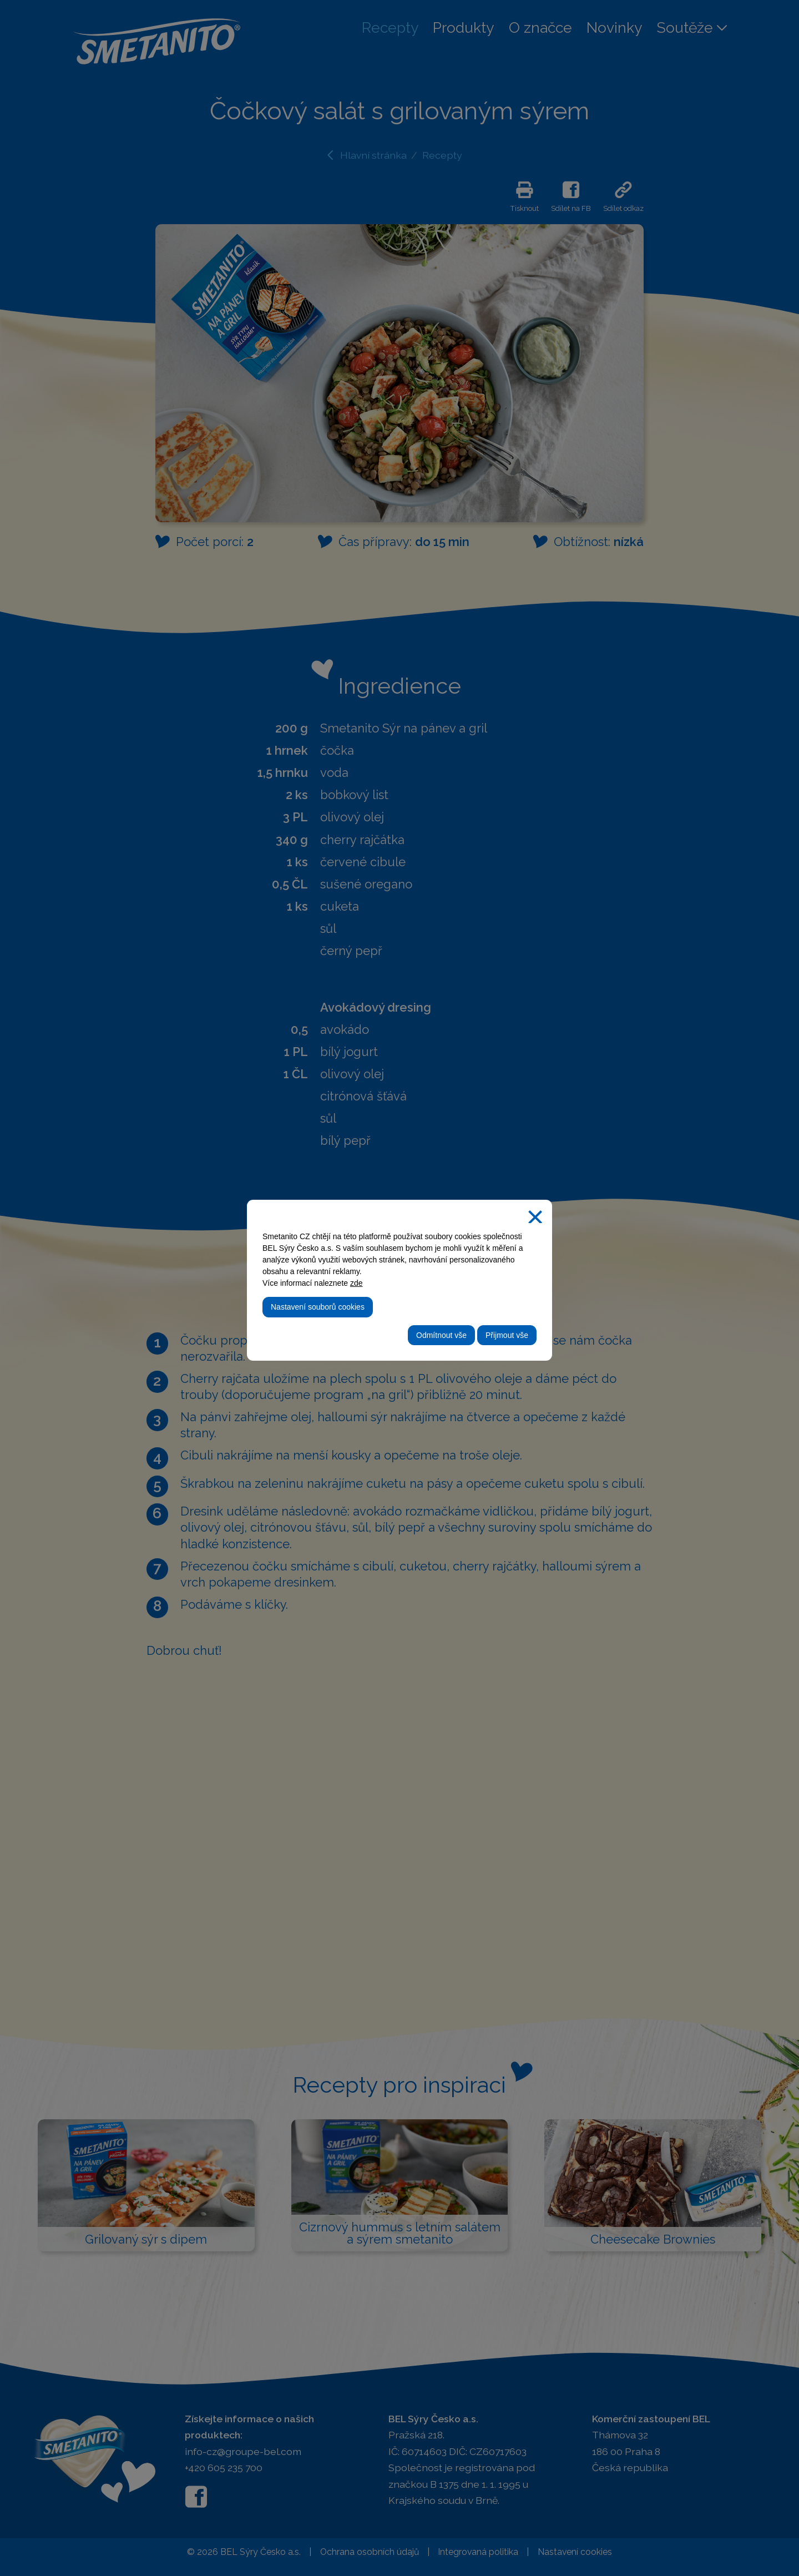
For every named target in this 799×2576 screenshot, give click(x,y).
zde (356, 1283)
